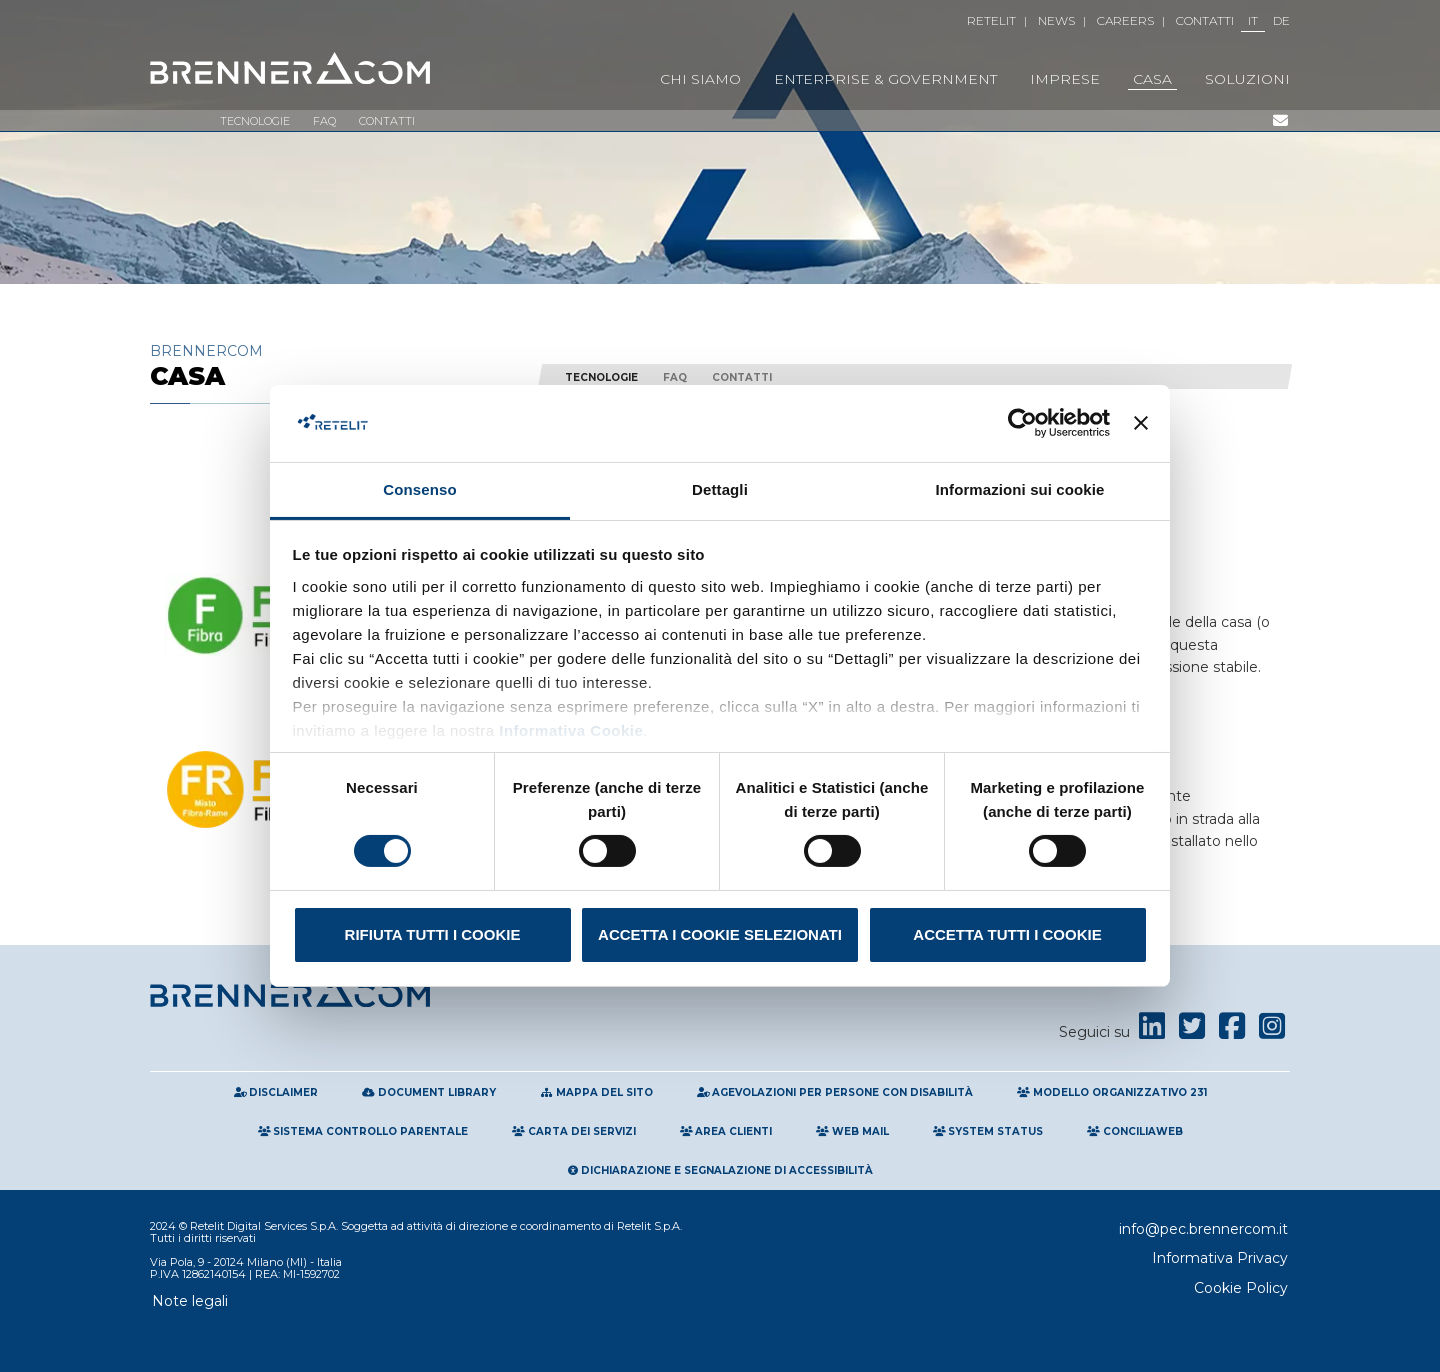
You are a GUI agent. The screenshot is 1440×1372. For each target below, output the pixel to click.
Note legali (190, 1301)
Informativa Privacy (1220, 1258)
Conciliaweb (1135, 1131)
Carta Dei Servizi (574, 1131)
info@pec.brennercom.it (1203, 1229)
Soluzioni (1247, 79)
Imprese (1065, 79)
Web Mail (852, 1131)
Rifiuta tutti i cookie (433, 934)
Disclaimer (276, 1092)
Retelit (991, 20)
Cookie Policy (1241, 1288)
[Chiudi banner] (1141, 423)
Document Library (429, 1092)
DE (1281, 20)
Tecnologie (255, 121)
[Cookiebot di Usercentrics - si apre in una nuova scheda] (1022, 423)
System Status (988, 1131)
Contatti (1205, 20)
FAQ (324, 121)
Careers (1125, 20)
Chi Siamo (700, 79)
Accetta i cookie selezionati (720, 934)
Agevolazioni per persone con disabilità (835, 1092)
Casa (1152, 79)
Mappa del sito (596, 1092)
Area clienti (726, 1131)
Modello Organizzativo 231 (1112, 1092)
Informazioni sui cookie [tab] (1020, 489)
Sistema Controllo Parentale (363, 1131)
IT (1253, 20)
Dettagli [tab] (720, 489)
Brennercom (330, 365)
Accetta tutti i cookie (1007, 934)
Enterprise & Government (885, 79)
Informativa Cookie (569, 730)
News (1056, 20)
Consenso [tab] (419, 489)
